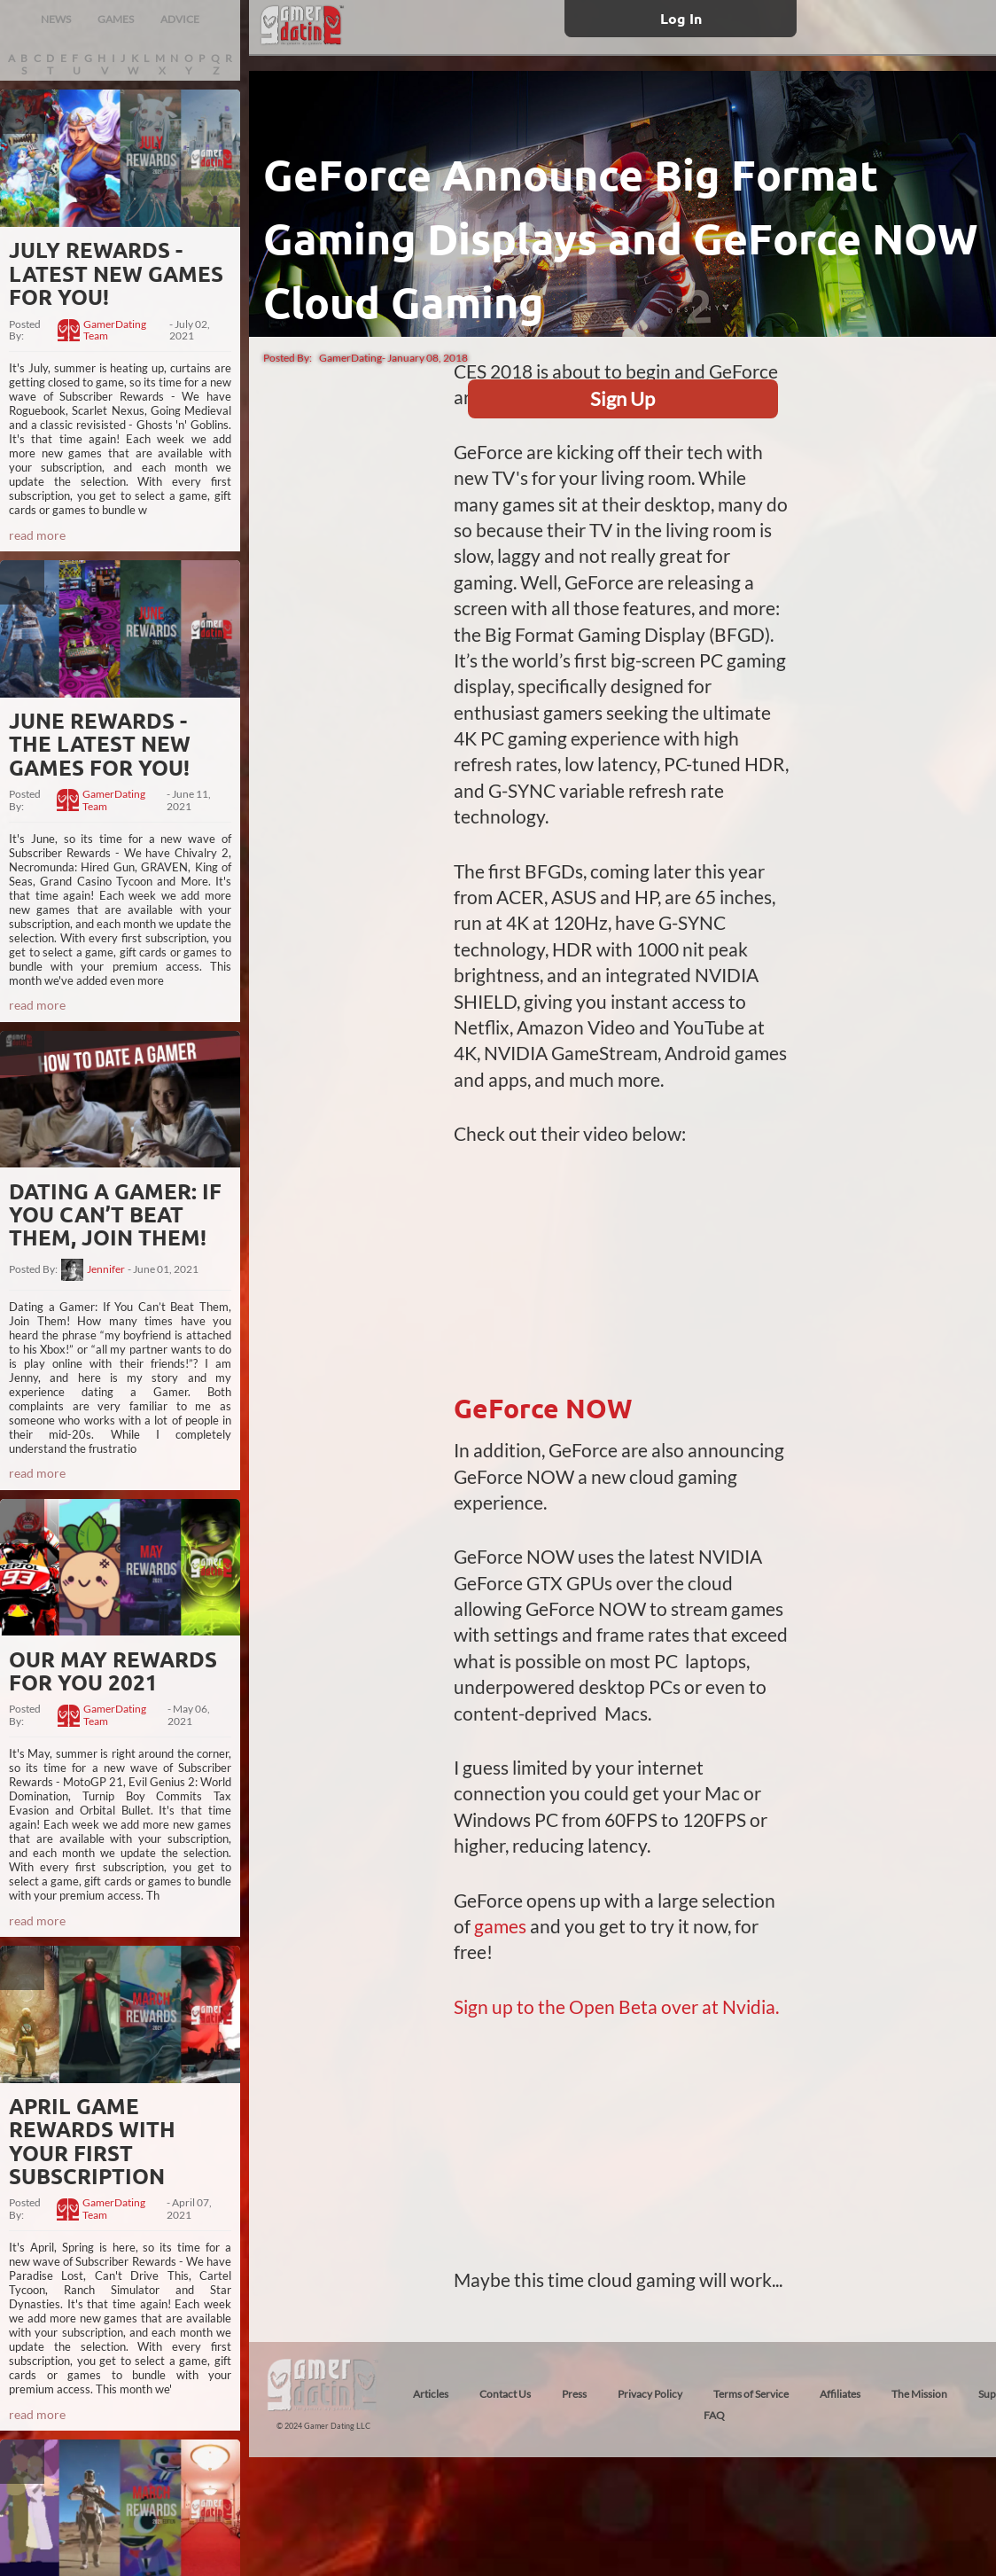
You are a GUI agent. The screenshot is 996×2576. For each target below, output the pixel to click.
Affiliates (840, 2393)
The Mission (919, 2393)
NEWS (56, 19)
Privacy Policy (650, 2393)
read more (37, 535)
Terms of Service (751, 2393)
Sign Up (622, 398)
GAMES (115, 19)
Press (574, 2393)
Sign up (485, 2006)
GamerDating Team (114, 330)
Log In (681, 18)
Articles (430, 2393)
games (502, 1926)
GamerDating (350, 357)
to (525, 2006)
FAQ (714, 2415)
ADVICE (179, 19)
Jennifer (106, 1269)
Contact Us (505, 2393)
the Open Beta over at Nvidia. (656, 2006)
